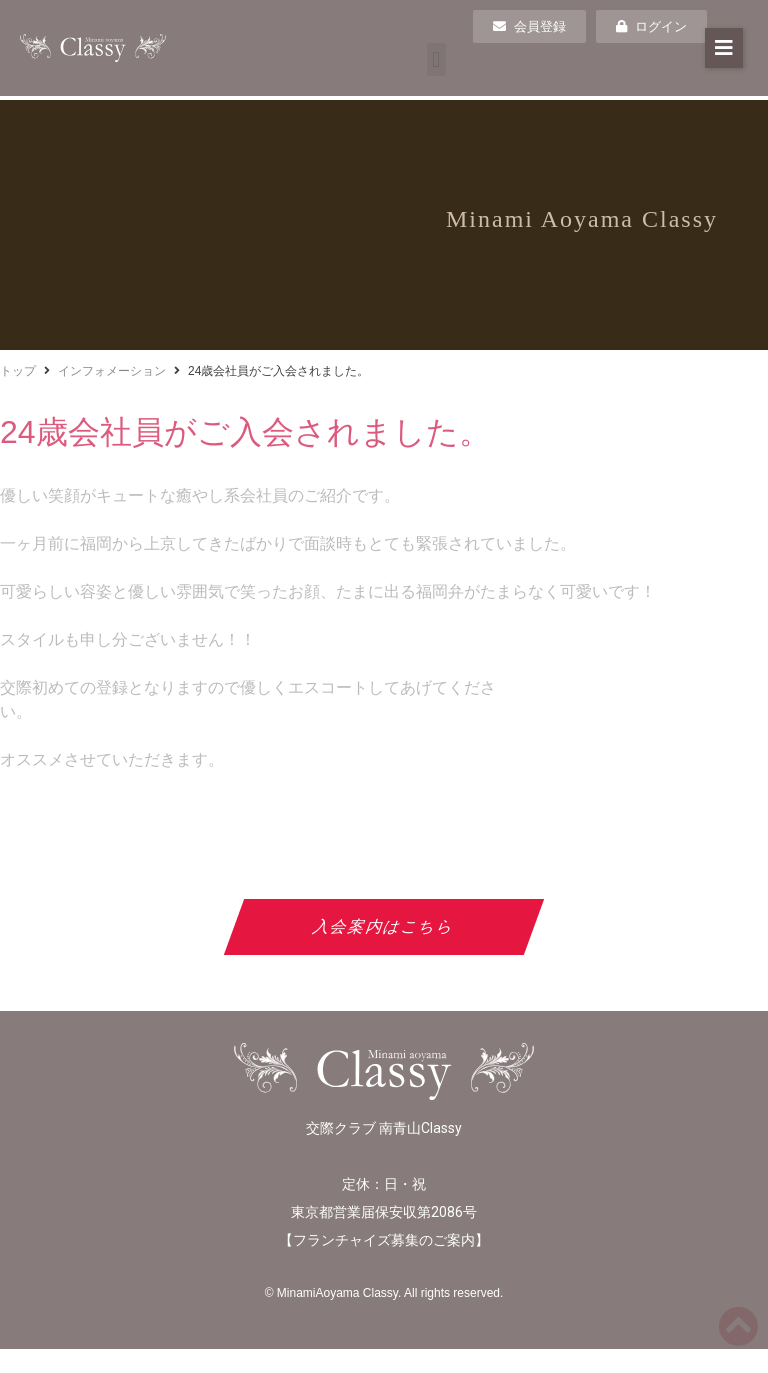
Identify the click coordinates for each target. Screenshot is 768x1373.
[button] (436, 59)
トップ (18, 371)
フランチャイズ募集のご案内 (384, 1240)
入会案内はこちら (384, 926)
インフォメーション (112, 371)
